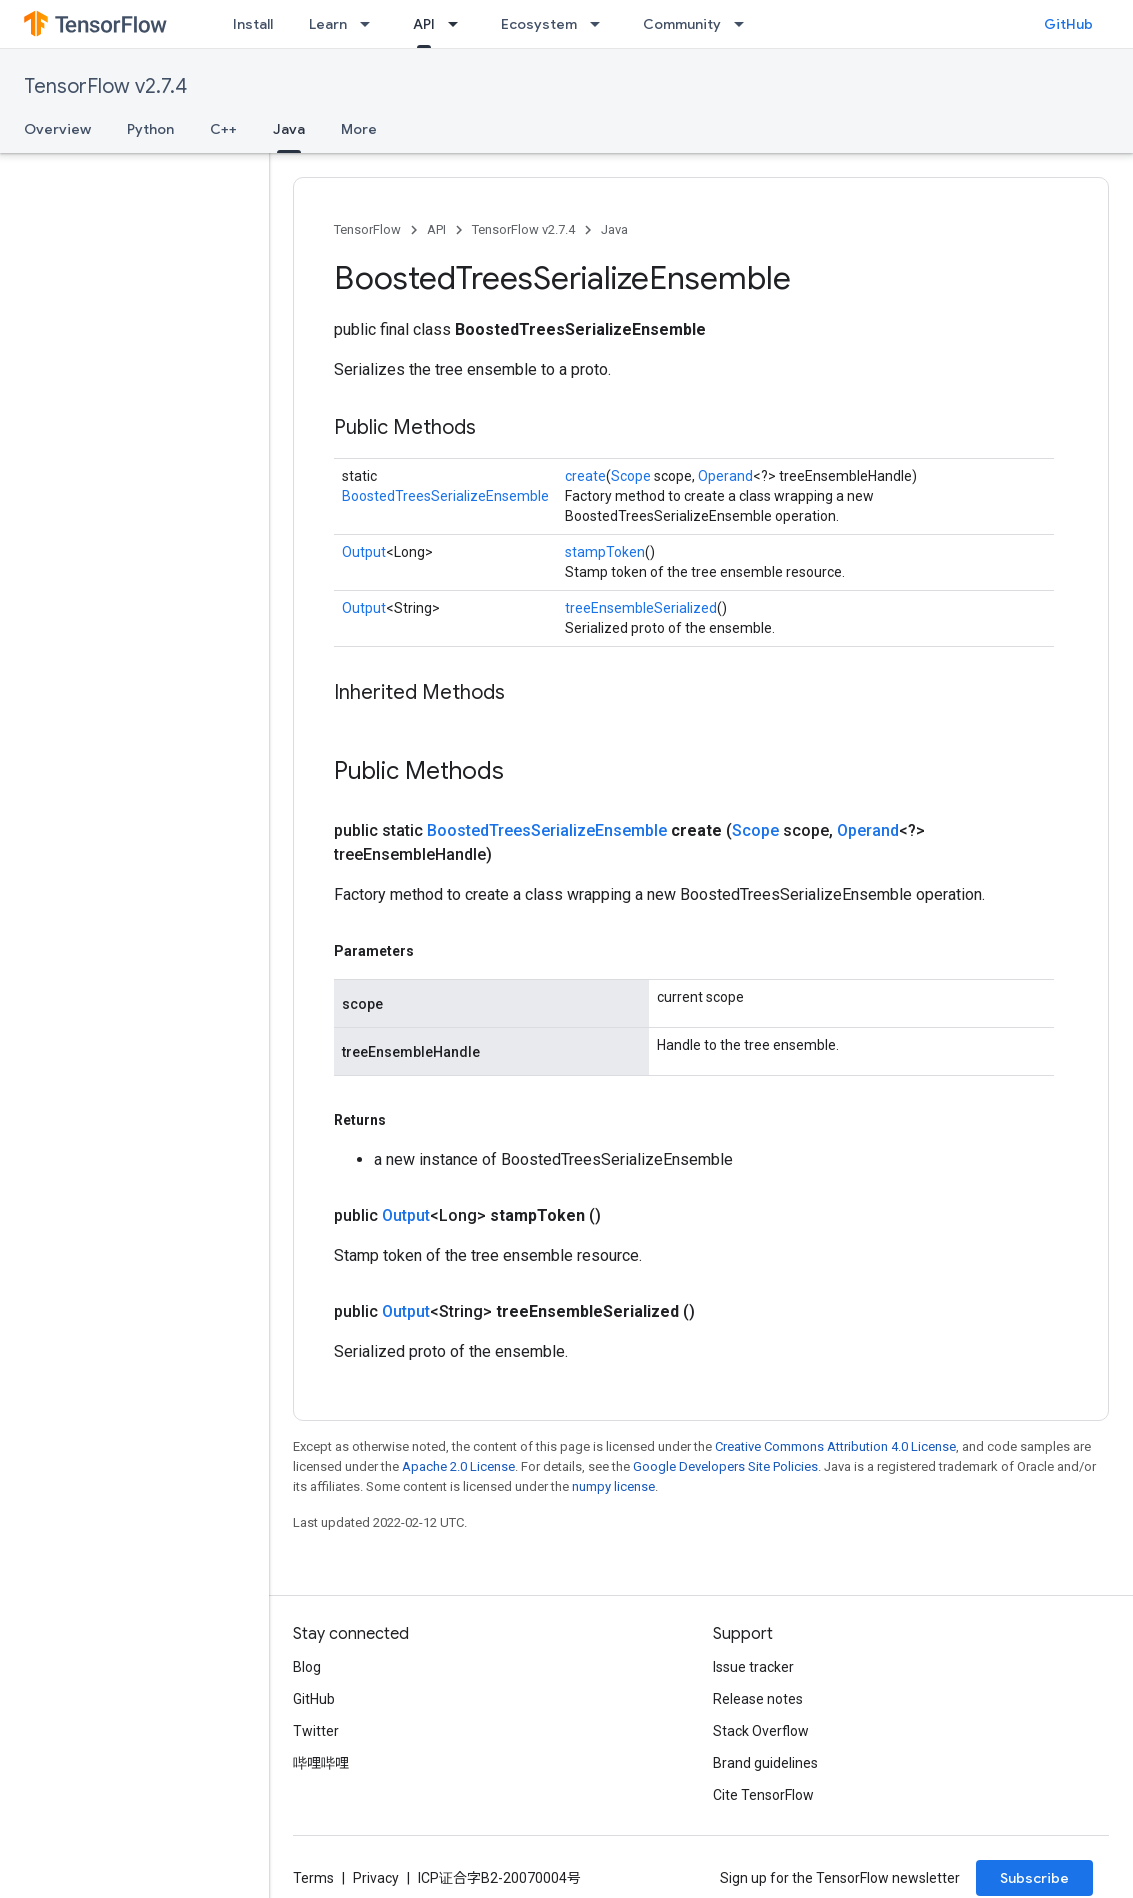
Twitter (316, 1731)
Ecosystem (539, 24)
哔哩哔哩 (321, 1763)
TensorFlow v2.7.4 (105, 86)
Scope (631, 476)
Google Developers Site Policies (725, 1466)
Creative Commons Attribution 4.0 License (835, 1446)
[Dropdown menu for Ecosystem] (601, 24)
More (359, 129)
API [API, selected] (424, 24)
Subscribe (1034, 1878)
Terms (313, 1878)
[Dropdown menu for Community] (745, 24)
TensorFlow (367, 229)
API (436, 229)
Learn (328, 24)
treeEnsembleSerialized (641, 608)
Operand (725, 476)
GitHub (1068, 24)
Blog (307, 1667)
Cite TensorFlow (763, 1795)
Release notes (758, 1699)
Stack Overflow (761, 1731)
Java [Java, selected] (289, 129)
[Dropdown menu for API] (459, 24)
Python (150, 129)
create (585, 476)
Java (614, 229)
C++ (223, 129)
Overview (57, 129)
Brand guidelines (765, 1763)
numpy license (613, 1486)
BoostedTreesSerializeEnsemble (445, 496)
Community (682, 24)
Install (253, 24)
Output (364, 552)
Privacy (376, 1878)
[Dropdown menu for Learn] (371, 24)
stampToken (605, 552)
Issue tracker (753, 1667)
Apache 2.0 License (458, 1466)
